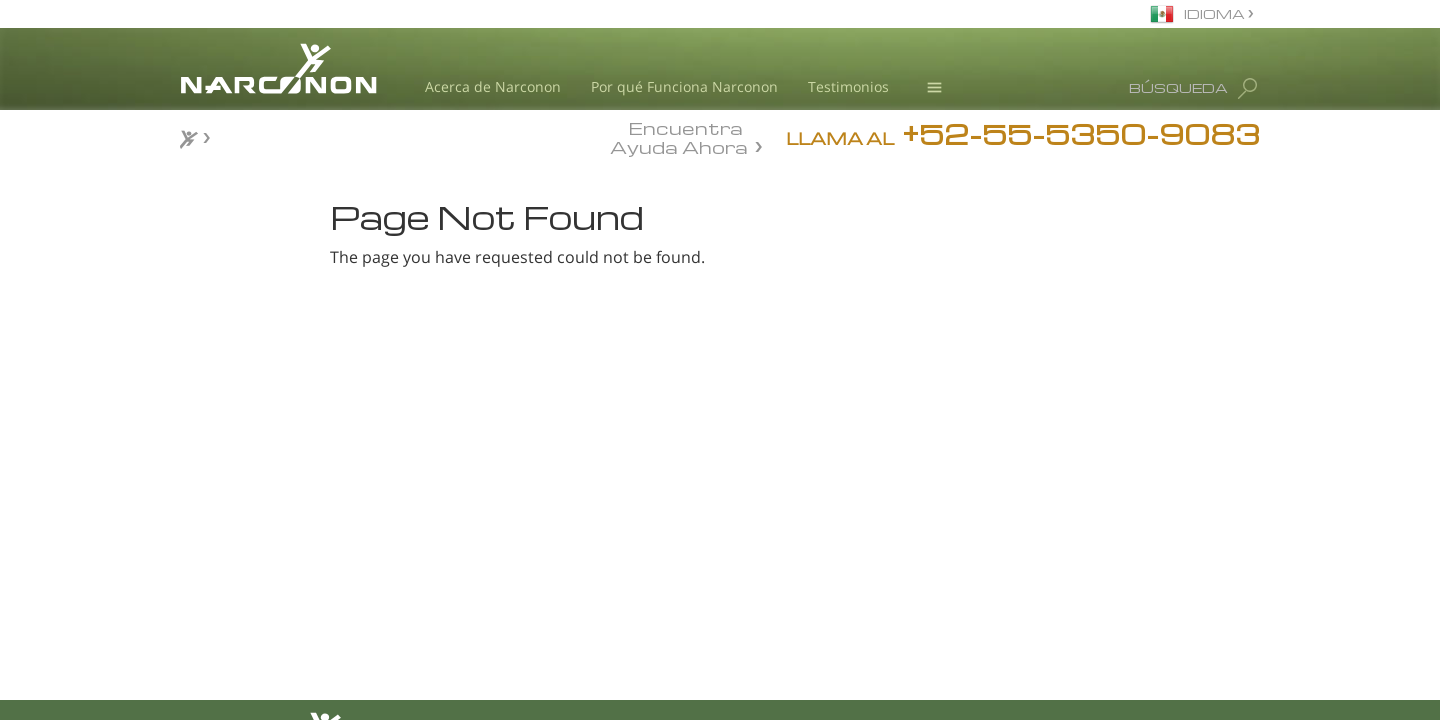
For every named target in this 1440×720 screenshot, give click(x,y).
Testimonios (848, 86)
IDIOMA (1216, 13)
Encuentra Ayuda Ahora (679, 136)
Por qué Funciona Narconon (684, 86)
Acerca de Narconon (493, 86)
